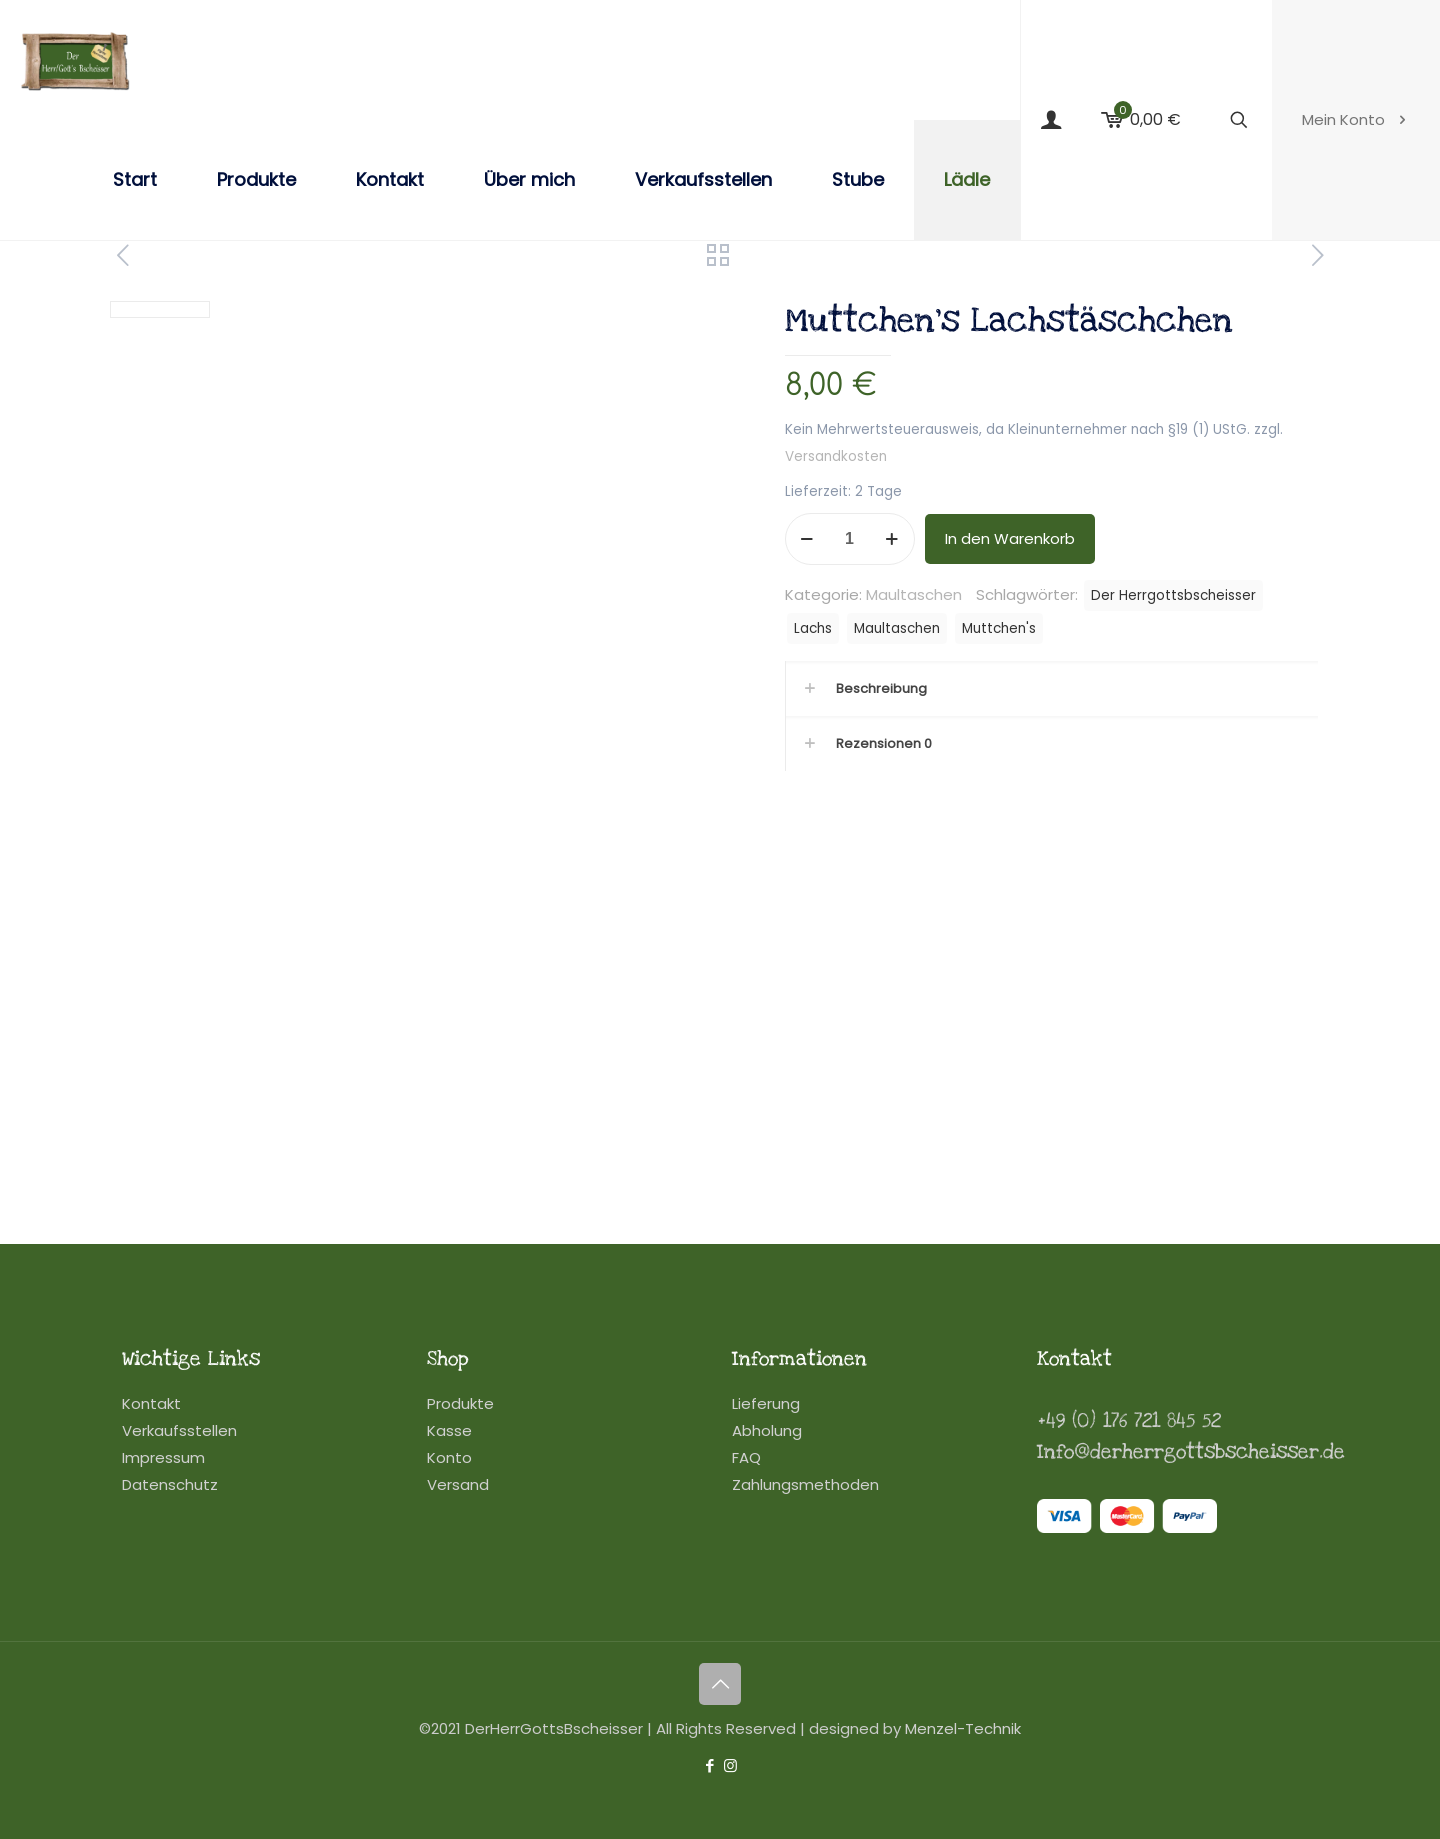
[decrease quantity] (807, 539)
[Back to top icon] (720, 1684)
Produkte (460, 1403)
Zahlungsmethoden (805, 1484)
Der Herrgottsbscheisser (1173, 595)
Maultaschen (914, 594)
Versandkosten (836, 456)
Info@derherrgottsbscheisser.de (1191, 1452)
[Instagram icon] (730, 1765)
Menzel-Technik (963, 1728)
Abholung (767, 1430)
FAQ (746, 1457)
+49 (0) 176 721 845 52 (1129, 1421)
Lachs (813, 628)
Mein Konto (1356, 119)
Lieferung (766, 1403)
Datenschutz (170, 1484)
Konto (449, 1457)
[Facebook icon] (709, 1765)
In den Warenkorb (1010, 538)
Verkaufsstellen (179, 1430)
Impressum (163, 1457)
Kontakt (151, 1403)
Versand (458, 1484)
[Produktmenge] (850, 539)
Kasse (449, 1430)
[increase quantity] (892, 539)
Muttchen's (999, 628)
